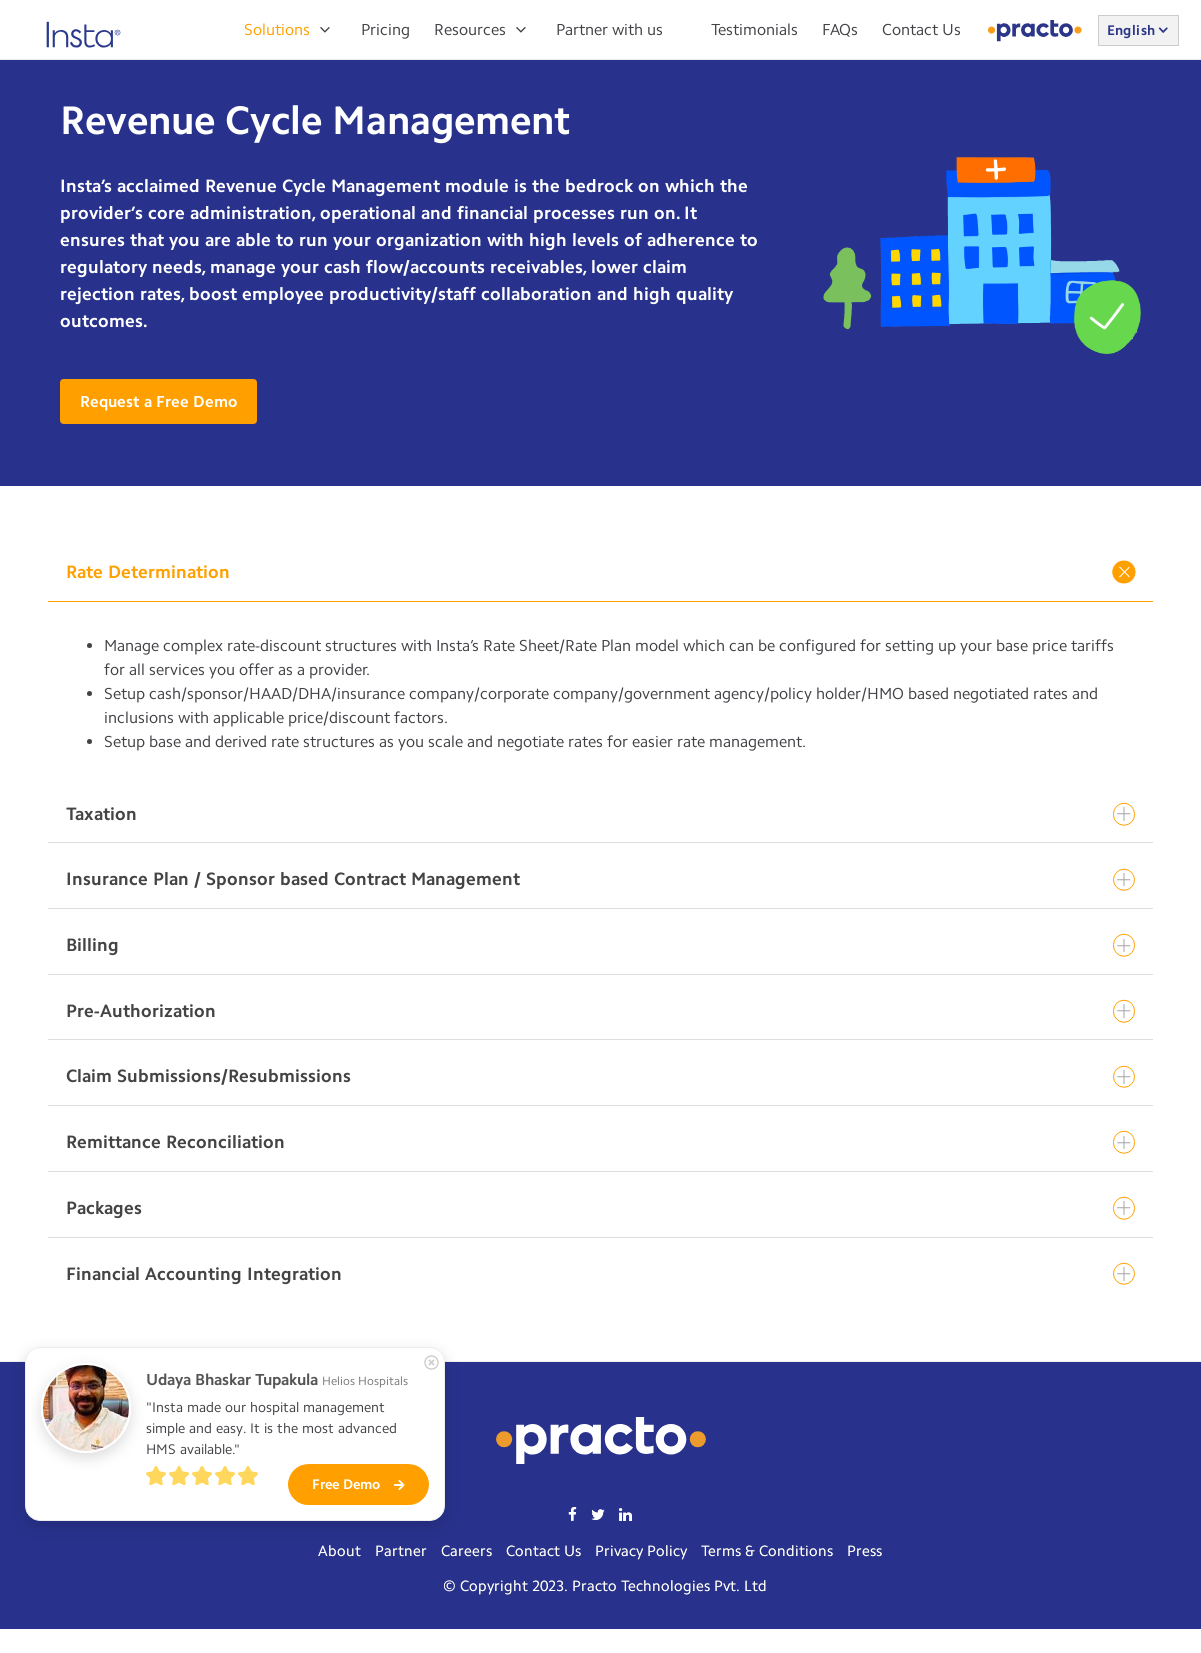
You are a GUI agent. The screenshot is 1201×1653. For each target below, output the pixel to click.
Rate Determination (603, 572)
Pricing (385, 29)
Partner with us (609, 29)
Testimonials (754, 29)
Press (864, 1551)
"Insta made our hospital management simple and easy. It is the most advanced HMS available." (273, 1428)
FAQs (840, 29)
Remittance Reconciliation (600, 1142)
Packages (600, 1208)
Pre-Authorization (600, 1011)
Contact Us (921, 29)
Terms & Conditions (767, 1551)
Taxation (600, 814)
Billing (600, 945)
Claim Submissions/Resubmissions (600, 1076)
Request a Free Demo (158, 401)
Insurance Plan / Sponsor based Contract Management (600, 879)
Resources (470, 29)
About (339, 1551)
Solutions (277, 29)
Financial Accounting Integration (600, 1274)
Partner (401, 1551)
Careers (466, 1551)
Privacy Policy (641, 1551)
